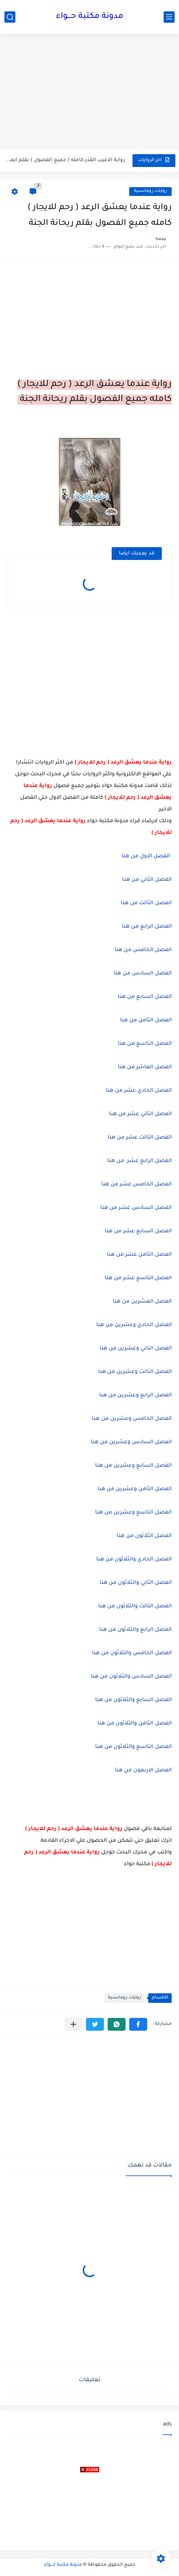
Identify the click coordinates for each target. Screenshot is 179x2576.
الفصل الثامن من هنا (146, 1021)
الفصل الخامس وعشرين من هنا (132, 1419)
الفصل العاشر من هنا (145, 1067)
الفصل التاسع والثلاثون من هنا (133, 1747)
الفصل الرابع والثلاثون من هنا (135, 1630)
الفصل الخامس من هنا (143, 950)
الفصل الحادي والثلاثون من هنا (134, 1560)
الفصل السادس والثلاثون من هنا (131, 1677)
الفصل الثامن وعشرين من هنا (134, 1489)
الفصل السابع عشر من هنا (138, 1232)
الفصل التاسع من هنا (145, 1044)
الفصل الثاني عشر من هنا (140, 1114)
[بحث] (9, 17)
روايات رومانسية (150, 191)
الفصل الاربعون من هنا (143, 1771)
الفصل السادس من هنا (142, 974)
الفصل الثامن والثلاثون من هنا (134, 1724)
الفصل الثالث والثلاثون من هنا (135, 1607)
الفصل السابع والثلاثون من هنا (133, 1700)
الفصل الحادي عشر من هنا (139, 1091)
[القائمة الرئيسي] (169, 17)
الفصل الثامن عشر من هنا (139, 1255)
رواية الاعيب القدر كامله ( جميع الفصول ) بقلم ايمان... (65, 160)
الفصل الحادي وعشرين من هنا (134, 1325)
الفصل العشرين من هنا (142, 1302)
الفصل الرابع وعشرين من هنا (135, 1396)
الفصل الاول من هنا (147, 857)
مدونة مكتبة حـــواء (89, 16)
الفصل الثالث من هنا (146, 903)
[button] (138, 2024)
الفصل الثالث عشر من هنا (140, 1138)
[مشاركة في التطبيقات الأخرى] (73, 2024)
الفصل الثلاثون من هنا (144, 1536)
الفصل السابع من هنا (145, 997)
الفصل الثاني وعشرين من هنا (136, 1349)
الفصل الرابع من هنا (146, 927)
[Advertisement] (89, 92)
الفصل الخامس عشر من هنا (136, 1185)
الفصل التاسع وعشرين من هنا (133, 1513)
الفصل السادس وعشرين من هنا (131, 1442)
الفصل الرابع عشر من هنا (139, 1161)
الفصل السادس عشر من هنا (135, 1208)
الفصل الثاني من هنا (146, 880)
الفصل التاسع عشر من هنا (138, 1278)
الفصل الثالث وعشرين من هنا (135, 1372)
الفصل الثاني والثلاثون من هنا (136, 1583)
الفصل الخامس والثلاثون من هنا (132, 1653)
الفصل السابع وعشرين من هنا (133, 1466)
